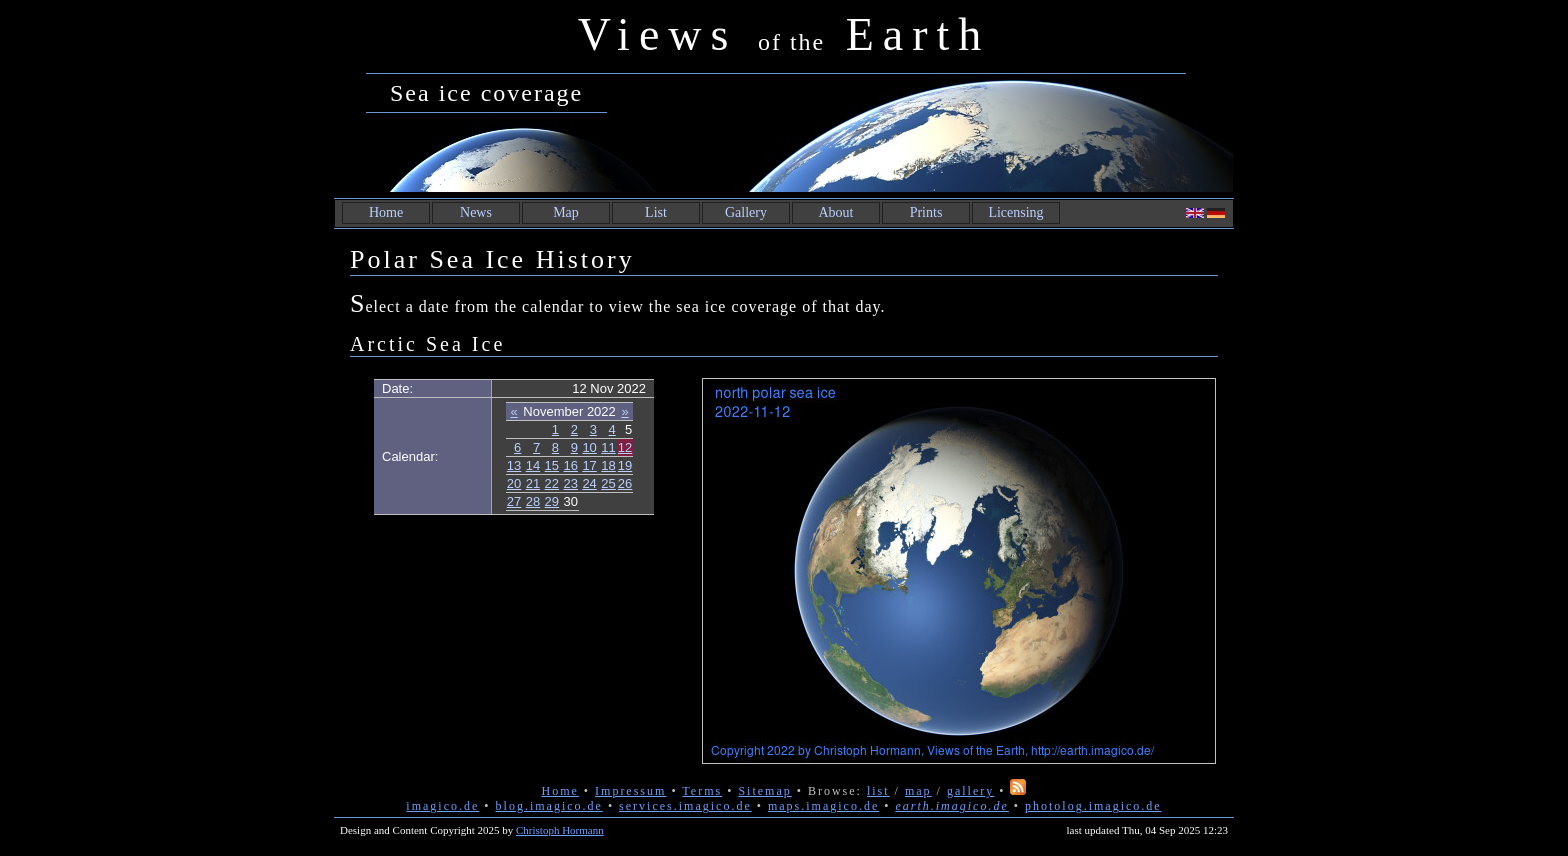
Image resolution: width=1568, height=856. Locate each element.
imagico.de (442, 806)
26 (625, 483)
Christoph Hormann (560, 830)
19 (625, 465)
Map (566, 212)
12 (625, 447)
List (656, 212)
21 (533, 483)
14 (533, 465)
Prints (926, 212)
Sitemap (764, 791)
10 (589, 447)
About (836, 212)
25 (608, 483)
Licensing (1015, 212)
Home (386, 212)
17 (589, 465)
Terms (702, 791)
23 (571, 483)
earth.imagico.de (951, 806)
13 (514, 465)
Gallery (746, 212)
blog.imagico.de (549, 806)
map (918, 791)
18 (608, 465)
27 (514, 501)
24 (589, 483)
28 (533, 501)
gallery (970, 791)
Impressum (630, 791)
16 (571, 465)
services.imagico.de (685, 806)
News (476, 212)
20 (514, 483)
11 (608, 447)
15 (552, 465)
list (878, 791)
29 (552, 501)
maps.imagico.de (823, 806)
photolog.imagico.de (1093, 806)
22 (552, 483)
